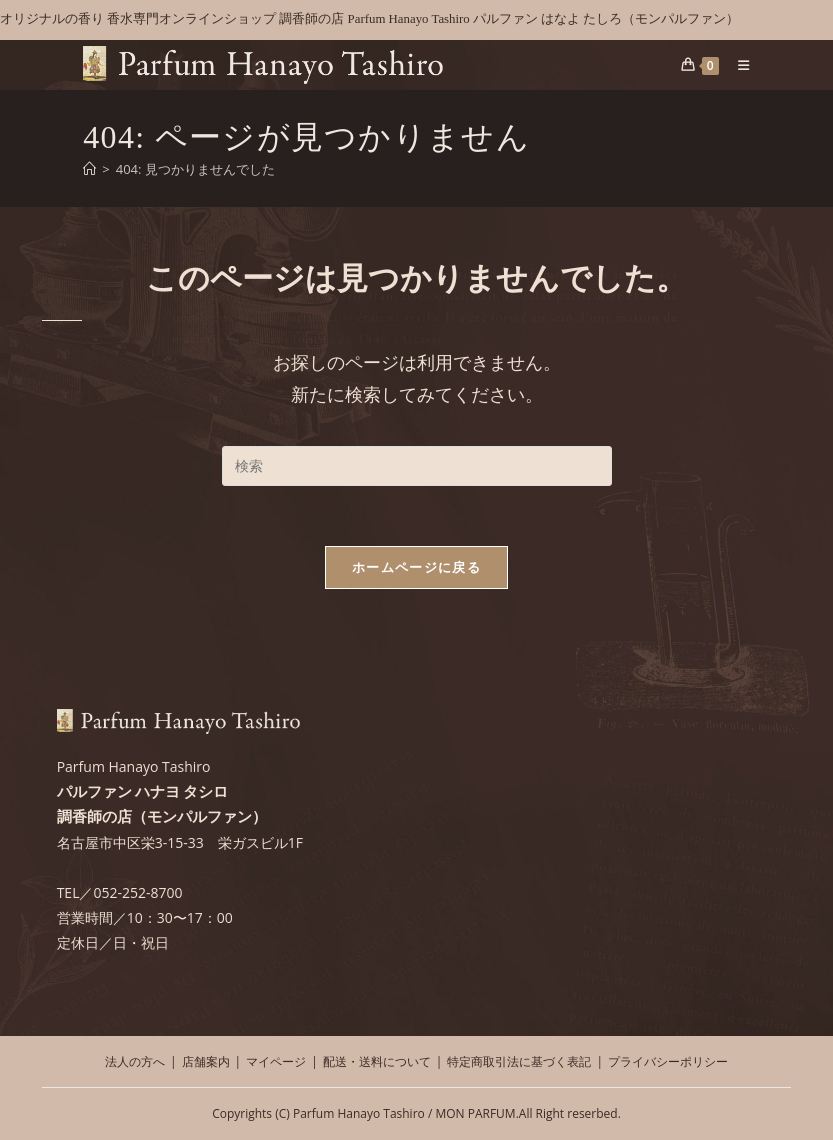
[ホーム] (89, 169)
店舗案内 (206, 1061)
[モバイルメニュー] (736, 65)
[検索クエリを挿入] (417, 466)
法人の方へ (135, 1061)
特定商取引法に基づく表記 (519, 1061)
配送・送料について (377, 1061)
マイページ (276, 1061)
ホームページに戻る (416, 567)
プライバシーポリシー (668, 1061)
